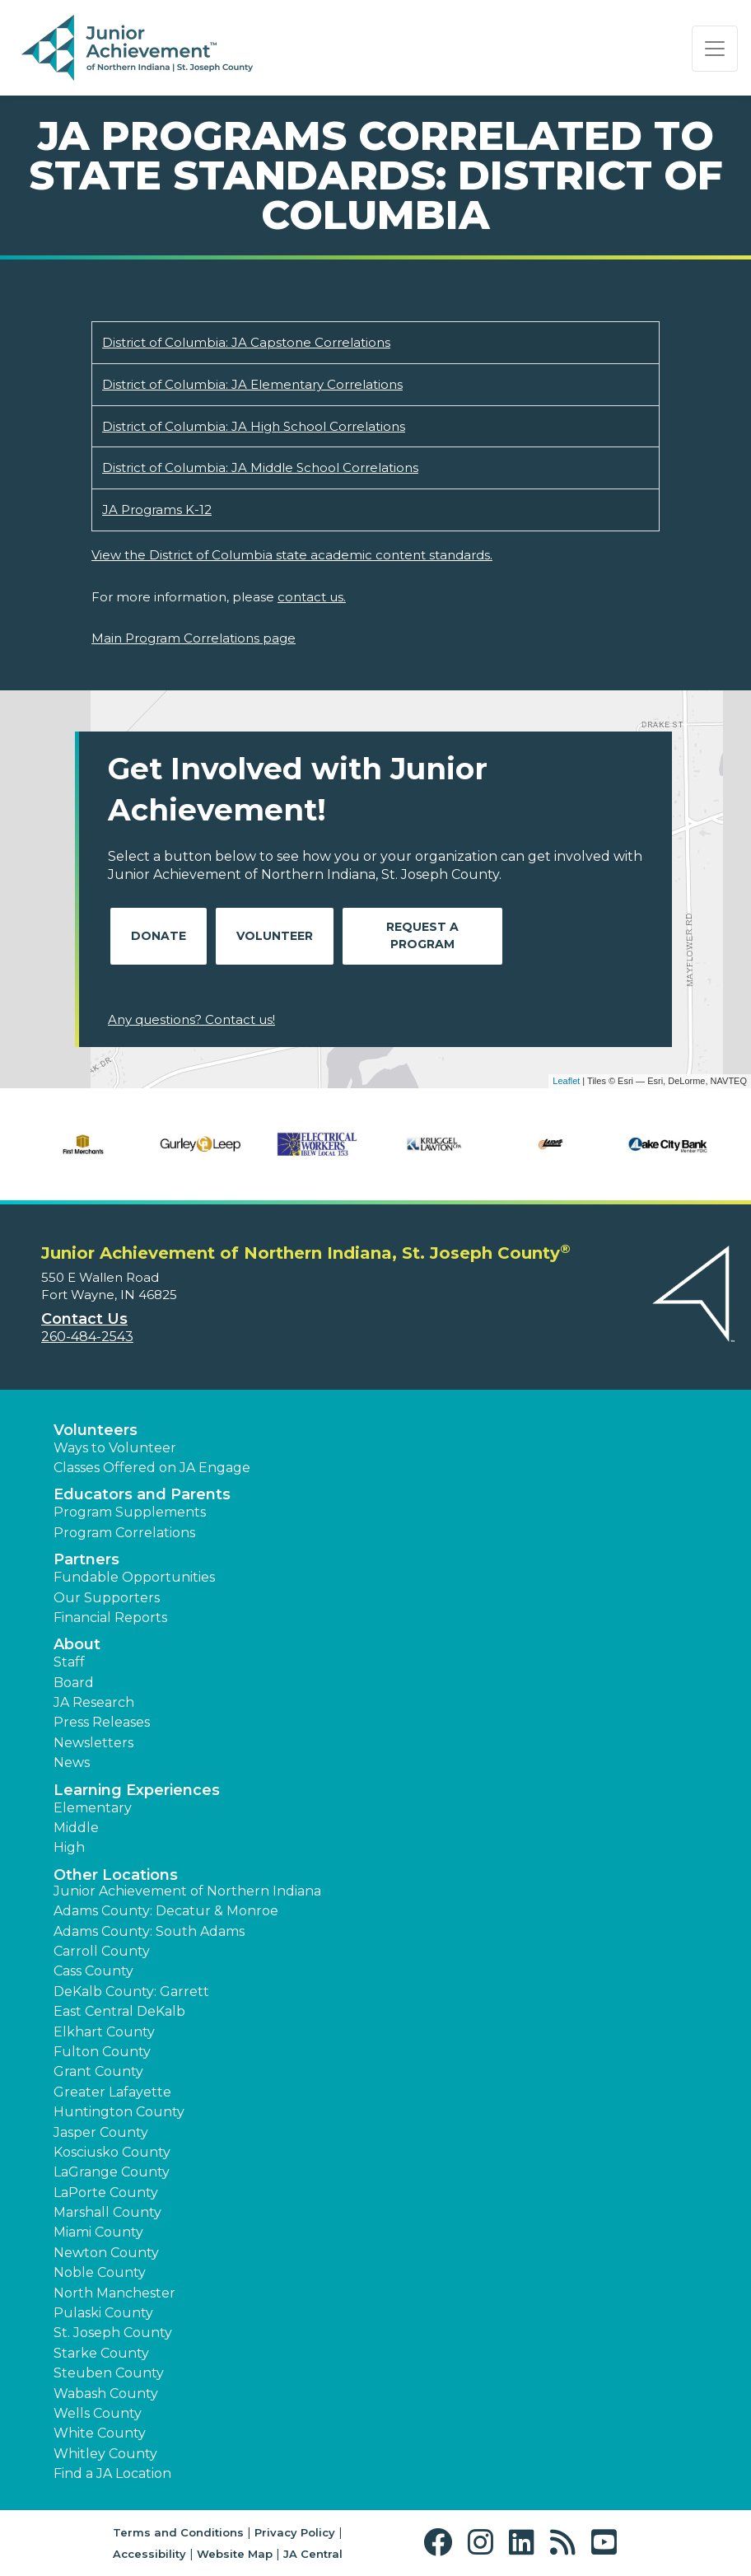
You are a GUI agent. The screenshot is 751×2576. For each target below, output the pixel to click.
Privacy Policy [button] (294, 2532)
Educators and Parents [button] (142, 1494)
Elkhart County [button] (104, 2032)
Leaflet (566, 1081)
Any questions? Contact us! (191, 1019)
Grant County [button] (98, 2071)
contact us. (312, 597)
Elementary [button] (93, 1808)
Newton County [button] (106, 2252)
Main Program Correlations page (193, 638)
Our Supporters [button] (107, 1598)
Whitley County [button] (105, 2453)
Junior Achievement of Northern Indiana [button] (187, 1891)
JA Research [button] (94, 1702)
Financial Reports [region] (110, 1617)
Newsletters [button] (93, 1743)
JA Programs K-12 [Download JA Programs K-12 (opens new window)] (157, 509)
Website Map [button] (235, 2553)
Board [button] (74, 1682)
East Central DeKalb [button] (119, 2011)
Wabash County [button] (106, 2393)
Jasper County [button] (101, 2132)
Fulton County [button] (102, 2051)
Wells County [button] (98, 2413)
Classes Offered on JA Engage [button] (152, 1467)
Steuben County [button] (109, 2373)
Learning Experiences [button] (137, 1790)
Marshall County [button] (107, 2212)
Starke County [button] (101, 2353)
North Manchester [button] (114, 2293)
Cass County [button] (93, 1971)
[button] (441, 2542)
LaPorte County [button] (106, 2192)
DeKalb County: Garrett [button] (131, 1991)
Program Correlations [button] (124, 1532)
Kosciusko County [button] (112, 2152)
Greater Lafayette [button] (112, 2092)
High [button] (69, 1847)
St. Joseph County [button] (113, 2332)
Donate (158, 935)
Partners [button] (86, 1559)
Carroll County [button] (102, 1951)
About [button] (77, 1644)
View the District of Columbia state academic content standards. (291, 555)
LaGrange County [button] (112, 2172)
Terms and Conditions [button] (178, 2532)
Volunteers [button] (96, 1430)
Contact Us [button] (84, 1318)
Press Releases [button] (102, 1722)
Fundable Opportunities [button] (134, 1577)
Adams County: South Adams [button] (149, 1931)
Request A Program (422, 935)
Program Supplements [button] (130, 1512)
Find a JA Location (112, 2473)
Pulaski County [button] (103, 2313)
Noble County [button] (100, 2272)
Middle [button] (76, 1827)
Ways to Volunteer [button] (115, 1448)
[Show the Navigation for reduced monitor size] (715, 49)
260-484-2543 (87, 1336)
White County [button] (100, 2433)
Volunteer (274, 935)
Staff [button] (69, 1662)
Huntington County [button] (119, 2112)
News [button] (72, 1762)
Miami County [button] (98, 2232)
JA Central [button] (313, 2553)
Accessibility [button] (149, 2553)
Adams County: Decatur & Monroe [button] (166, 1911)
